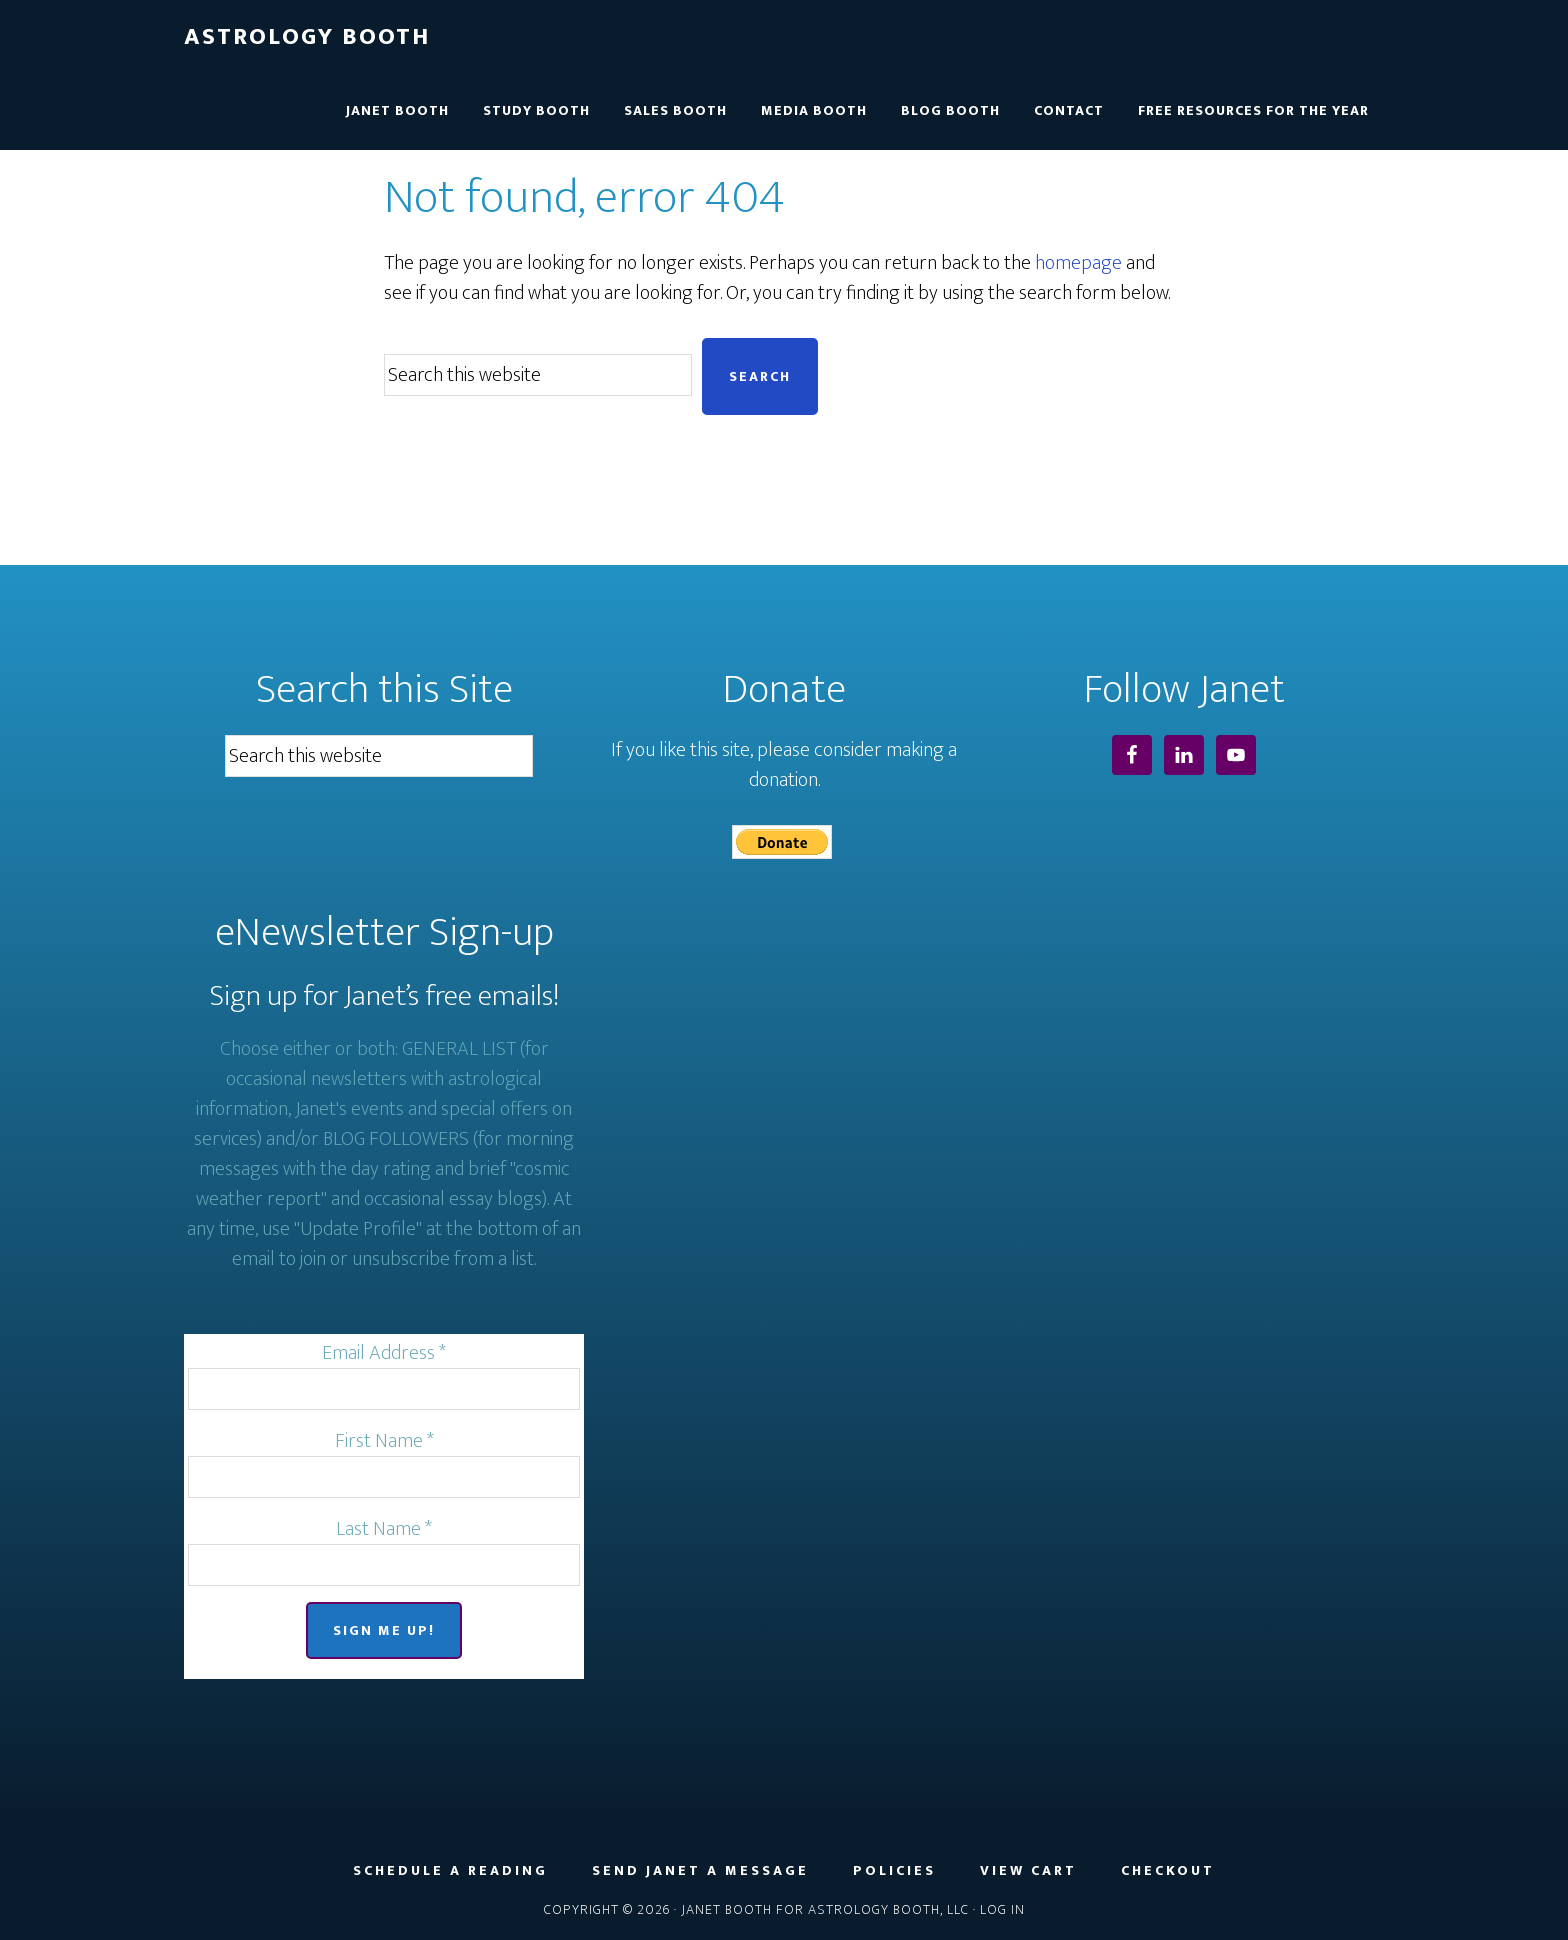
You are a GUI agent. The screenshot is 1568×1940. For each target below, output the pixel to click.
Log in (1002, 1909)
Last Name (384, 1529)
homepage (1078, 263)
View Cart (1028, 1871)
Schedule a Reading (450, 1871)
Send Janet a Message (700, 1871)
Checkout (1168, 1871)
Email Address (384, 1353)
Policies (894, 1871)
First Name (384, 1441)
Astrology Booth (307, 37)
